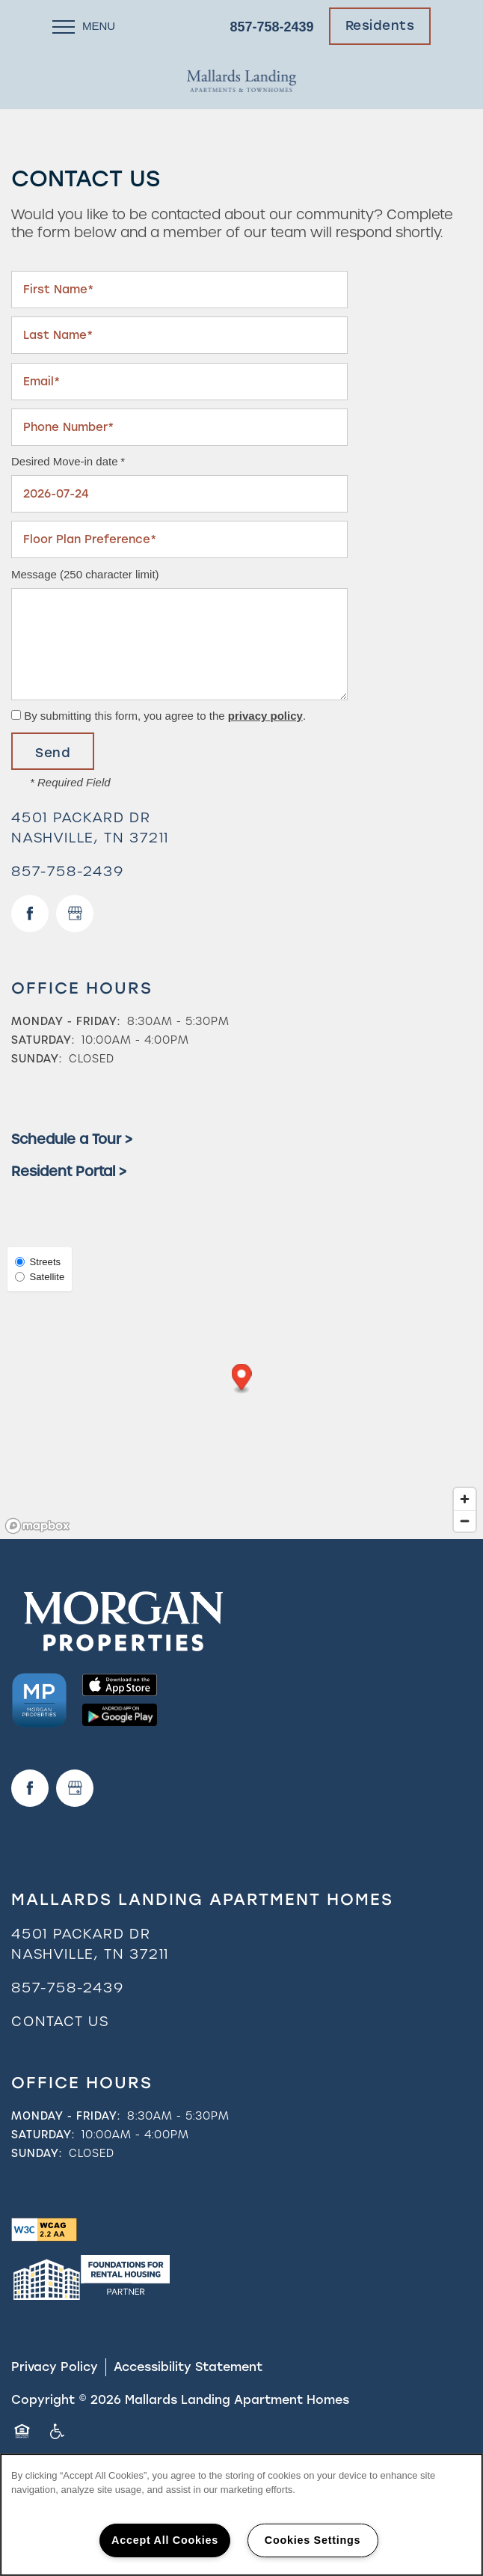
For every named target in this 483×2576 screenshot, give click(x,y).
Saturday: (43, 1040)
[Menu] (83, 26)
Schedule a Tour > (71, 1139)
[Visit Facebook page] (30, 913)
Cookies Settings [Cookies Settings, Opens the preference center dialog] (312, 2540)
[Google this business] (74, 913)
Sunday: (36, 1058)
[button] (380, 26)
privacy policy (265, 715)
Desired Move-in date (64, 461)
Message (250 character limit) (85, 574)
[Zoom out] (465, 1521)
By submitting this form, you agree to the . (165, 715)
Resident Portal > (68, 1171)
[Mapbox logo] (37, 1526)
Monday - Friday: (65, 1021)
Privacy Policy (54, 2367)
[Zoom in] (465, 1499)
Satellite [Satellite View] (39, 1276)
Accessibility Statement (188, 2367)
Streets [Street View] (38, 1261)
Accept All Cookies (164, 2540)
